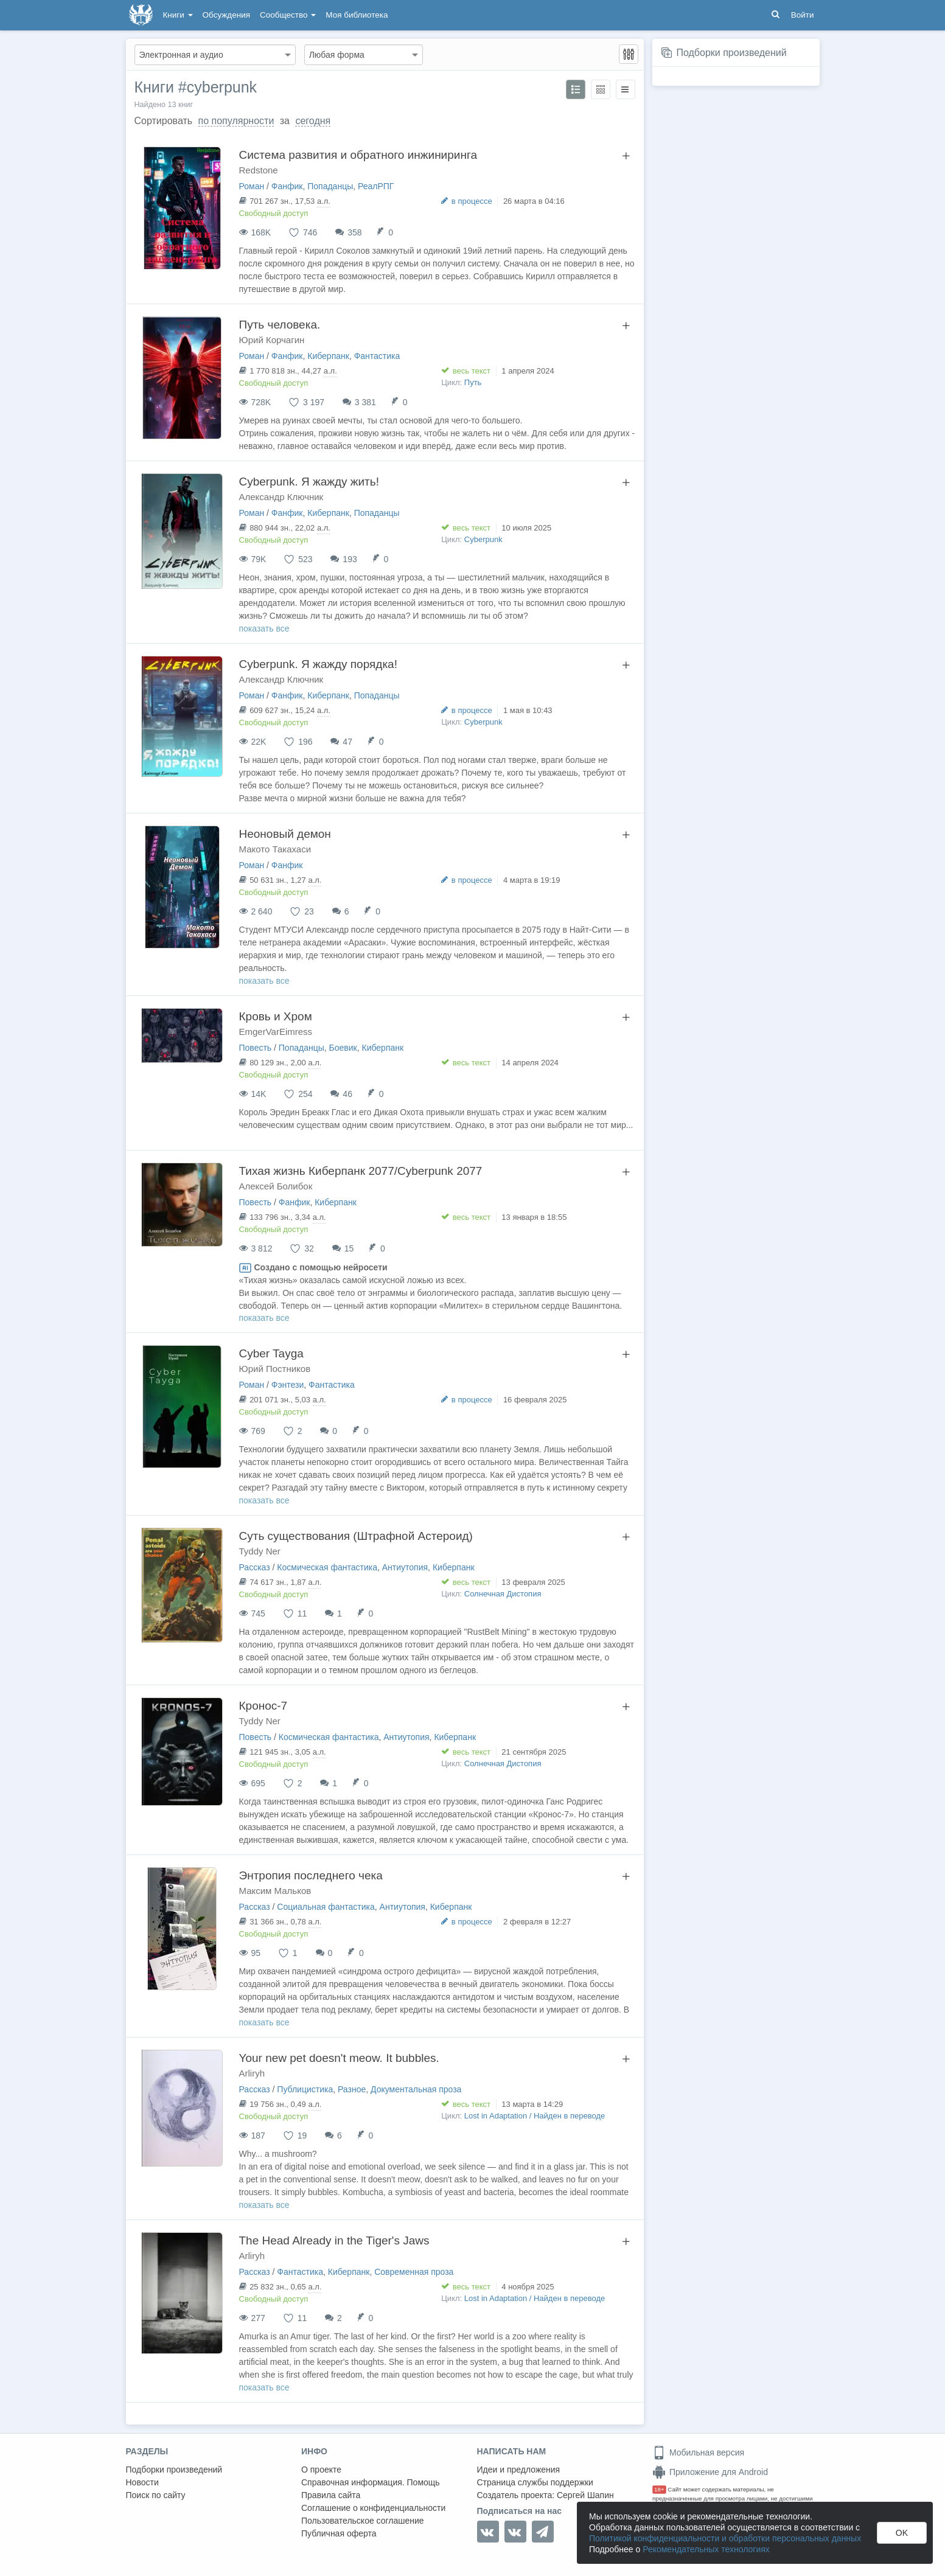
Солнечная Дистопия (503, 1593)
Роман (252, 186)
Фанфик (287, 186)
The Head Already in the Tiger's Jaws (334, 2240)
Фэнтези (287, 1385)
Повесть (255, 1048)
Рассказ (254, 1567)
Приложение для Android (710, 2472)
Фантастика (377, 356)
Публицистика (305, 2089)
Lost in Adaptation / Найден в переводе (534, 2115)
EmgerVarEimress (276, 1031)
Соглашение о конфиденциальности (373, 2508)
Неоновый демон (285, 833)
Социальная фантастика (326, 1907)
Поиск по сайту (156, 2495)
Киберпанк (328, 356)
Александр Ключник (281, 497)
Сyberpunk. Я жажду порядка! (318, 664)
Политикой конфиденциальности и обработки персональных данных (725, 2538)
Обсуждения (226, 14)
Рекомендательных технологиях (706, 2549)
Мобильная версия (698, 2452)
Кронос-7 (263, 1705)
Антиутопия (405, 1567)
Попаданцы (330, 186)
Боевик (343, 1048)
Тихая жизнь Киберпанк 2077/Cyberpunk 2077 (361, 1170)
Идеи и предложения (518, 2469)
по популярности (236, 121)
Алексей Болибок (276, 1186)
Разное (352, 2089)
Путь (473, 382)
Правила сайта (330, 2495)
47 (347, 742)
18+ (659, 2489)
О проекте (321, 2469)
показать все (264, 628)
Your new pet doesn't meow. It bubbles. (339, 2058)
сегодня (312, 121)
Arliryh (252, 2073)
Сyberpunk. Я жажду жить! (309, 481)
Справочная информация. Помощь (370, 2482)
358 (354, 232)
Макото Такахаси (275, 849)
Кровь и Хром (275, 1016)
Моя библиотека (357, 14)
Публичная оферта (339, 2533)
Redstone (258, 170)
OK (902, 2533)
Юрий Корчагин (272, 340)
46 (347, 1094)
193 (350, 559)
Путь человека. (280, 324)
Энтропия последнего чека (311, 1875)
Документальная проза (416, 2089)
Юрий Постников (275, 1368)
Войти (802, 14)
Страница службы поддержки (535, 2482)
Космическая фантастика (327, 1567)
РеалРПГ (376, 186)
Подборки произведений (731, 52)
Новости (142, 2482)
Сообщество (288, 14)
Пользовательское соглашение (362, 2521)
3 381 (365, 402)
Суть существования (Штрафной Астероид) (356, 1536)
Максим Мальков (275, 1890)
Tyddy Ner (260, 1551)
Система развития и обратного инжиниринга (358, 154)
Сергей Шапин (585, 2495)
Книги (178, 14)
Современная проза (413, 2272)
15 (349, 1248)
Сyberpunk (483, 539)
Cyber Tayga (271, 1353)
